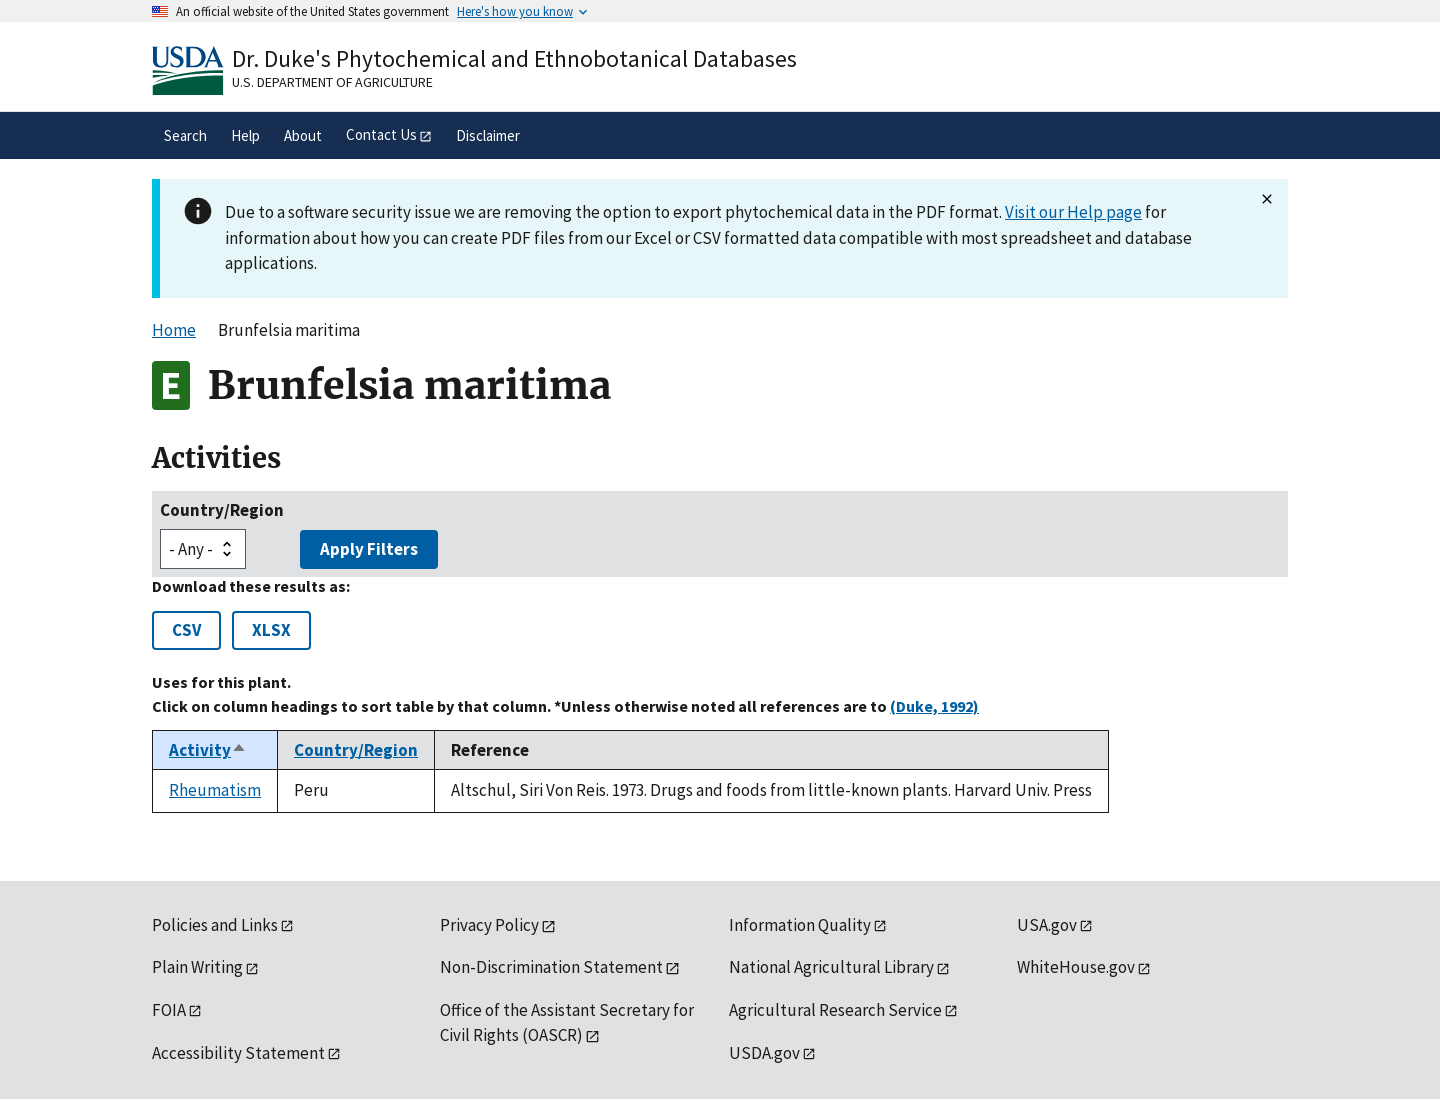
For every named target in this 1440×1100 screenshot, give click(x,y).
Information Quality (800, 925)
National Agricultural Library (831, 967)
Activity (208, 750)
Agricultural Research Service (835, 1010)
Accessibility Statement (238, 1053)
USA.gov (1047, 925)
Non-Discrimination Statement (551, 967)
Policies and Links (215, 925)
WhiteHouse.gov (1076, 967)
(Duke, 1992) (934, 706)
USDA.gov (764, 1053)
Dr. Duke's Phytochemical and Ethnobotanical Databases (514, 58)
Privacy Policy (489, 925)
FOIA (169, 1010)
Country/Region (222, 510)
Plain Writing (197, 967)
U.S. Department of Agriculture (332, 82)
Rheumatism (215, 790)
